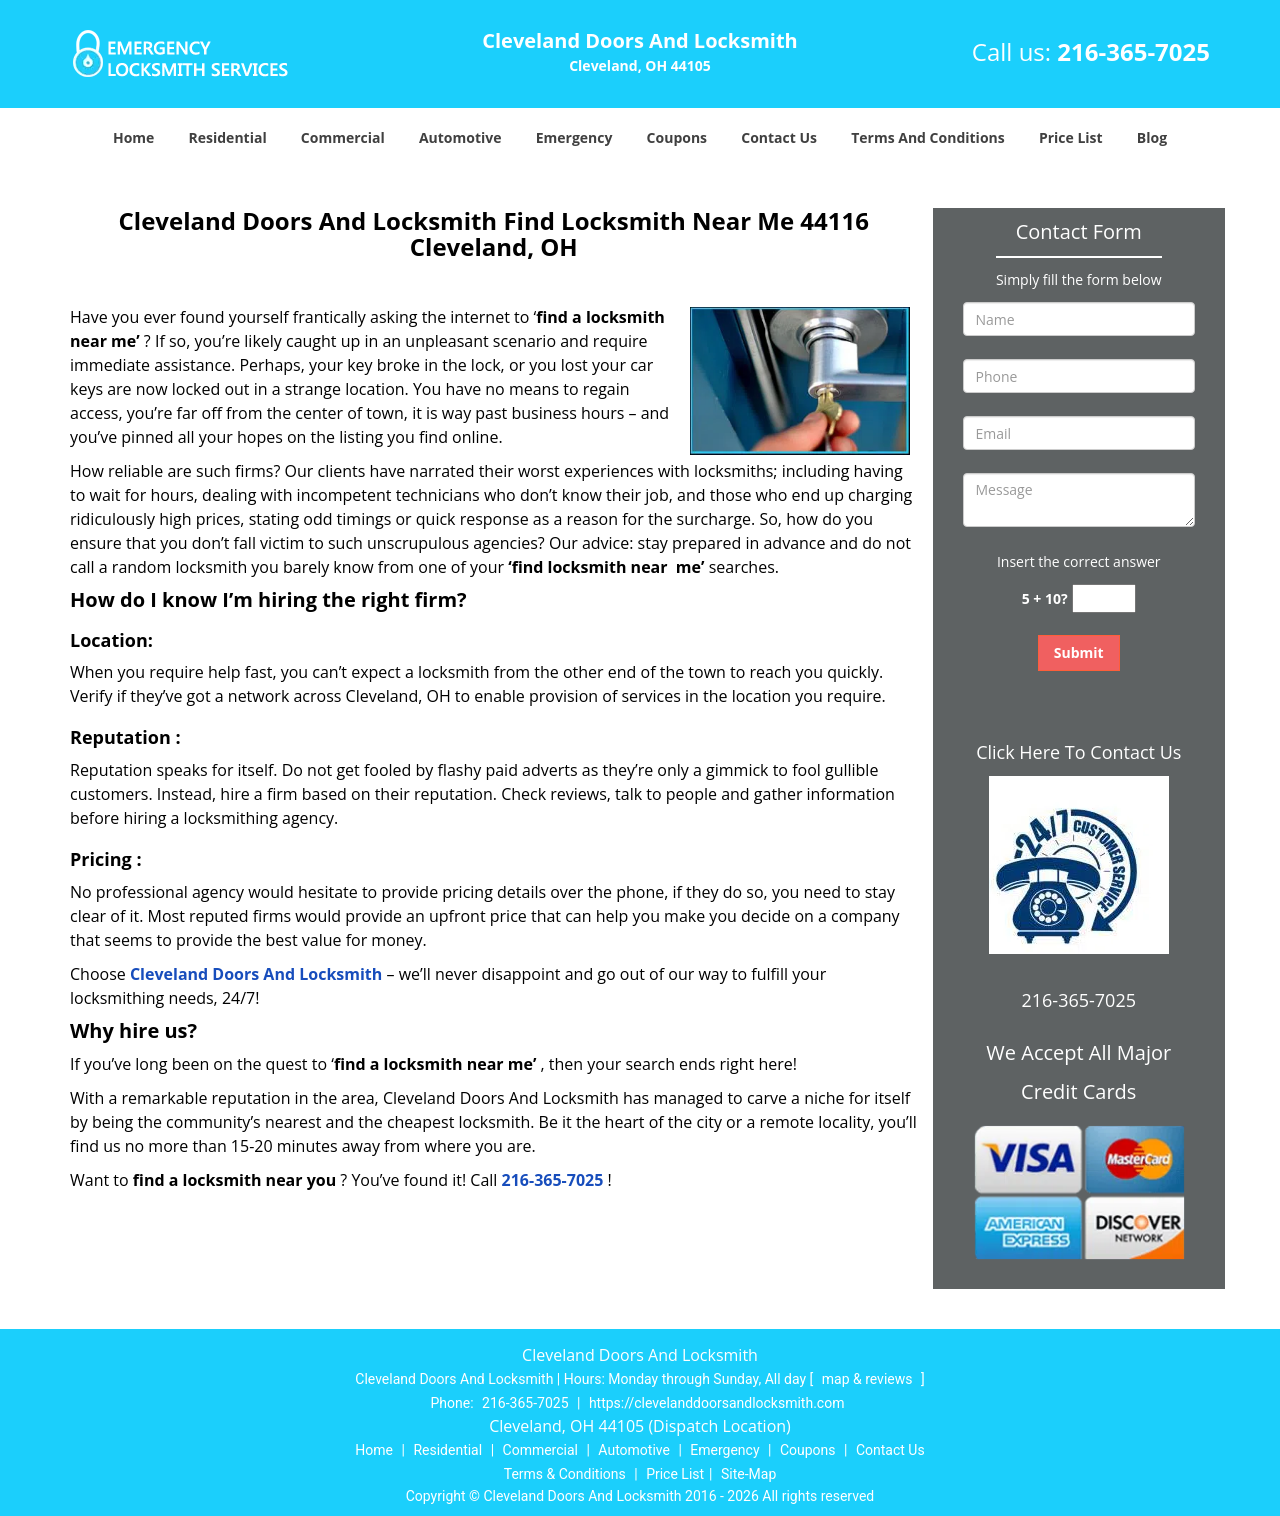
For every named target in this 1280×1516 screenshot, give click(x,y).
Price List (1071, 137)
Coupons (677, 137)
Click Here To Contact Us (1078, 752)
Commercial (343, 137)
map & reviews (869, 1379)
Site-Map (748, 1474)
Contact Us (779, 137)
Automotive (460, 137)
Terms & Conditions (565, 1474)
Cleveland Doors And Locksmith (256, 974)
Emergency (574, 137)
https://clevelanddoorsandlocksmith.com (717, 1403)
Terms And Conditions (928, 137)
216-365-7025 (1133, 51)
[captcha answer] (1104, 598)
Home (133, 137)
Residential (228, 137)
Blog (1152, 137)
